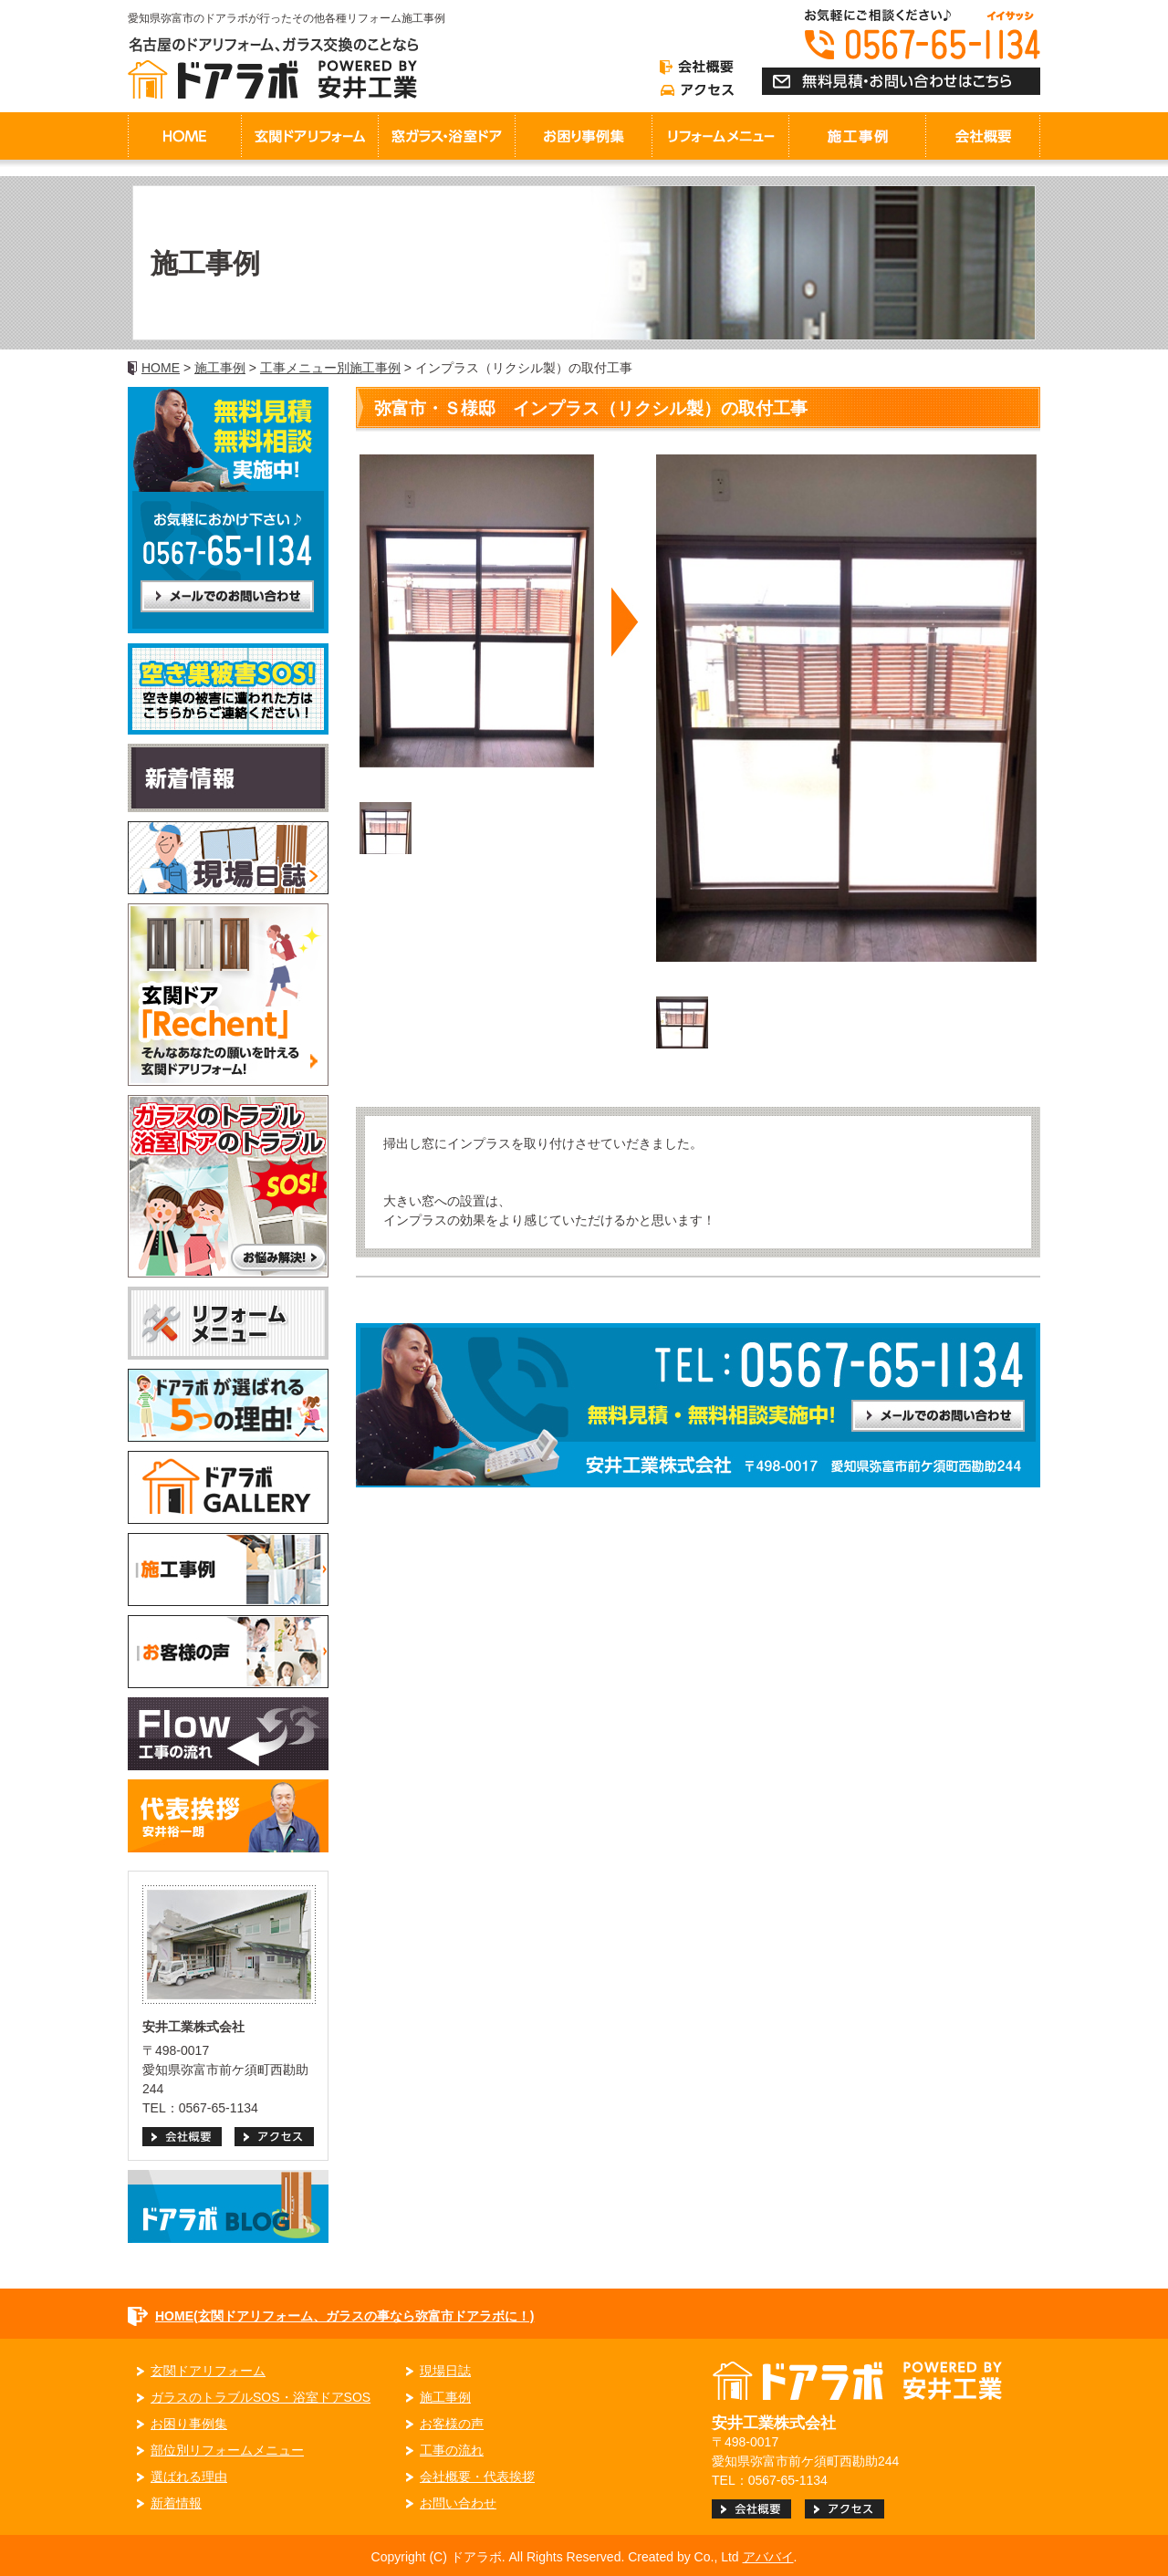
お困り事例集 (583, 136)
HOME (184, 136)
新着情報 (176, 2503)
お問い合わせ (458, 2503)
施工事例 (219, 367)
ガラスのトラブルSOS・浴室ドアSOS (260, 2397)
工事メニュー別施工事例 (330, 367)
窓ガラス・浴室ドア (446, 136)
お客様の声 (452, 2423)
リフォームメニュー (720, 136)
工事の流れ (452, 2450)
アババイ (768, 2557)
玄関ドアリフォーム (309, 136)
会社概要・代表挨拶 (477, 2476)
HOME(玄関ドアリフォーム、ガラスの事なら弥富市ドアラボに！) (344, 2316)
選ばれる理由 (189, 2476)
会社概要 (982, 136)
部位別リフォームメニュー (227, 2450)
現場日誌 (445, 2370)
